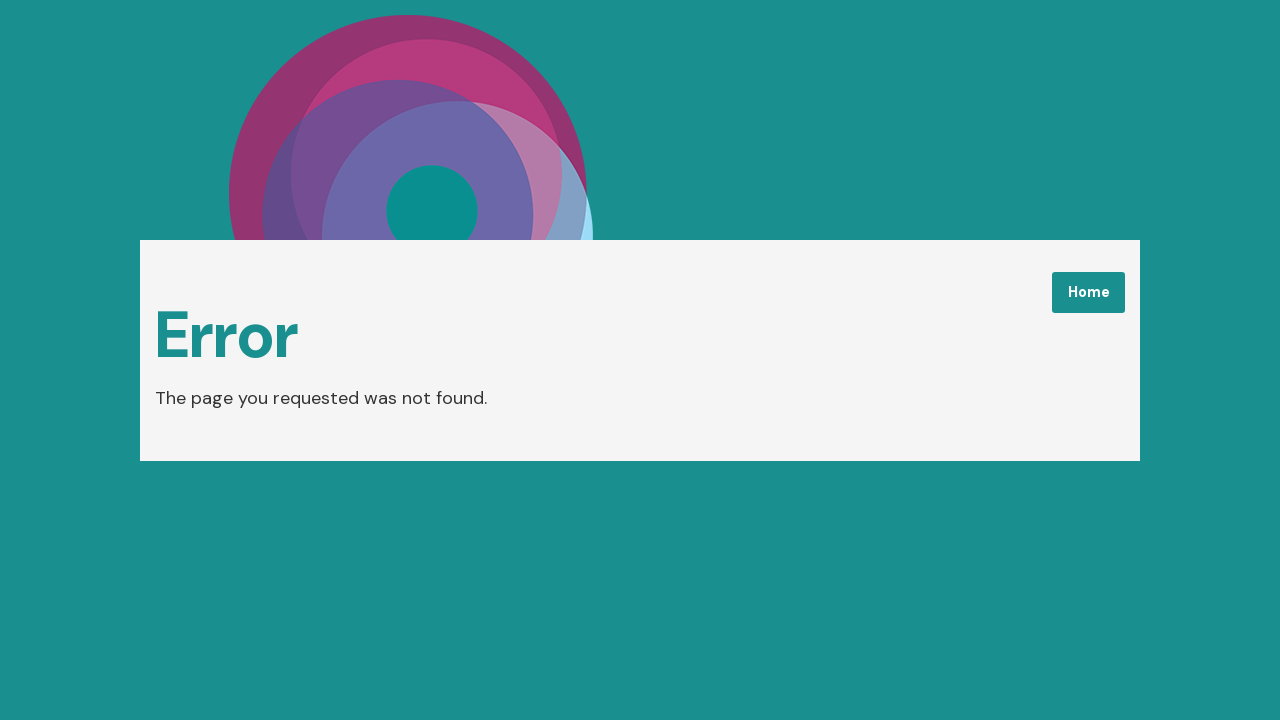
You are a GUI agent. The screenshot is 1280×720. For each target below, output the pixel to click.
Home (1089, 292)
